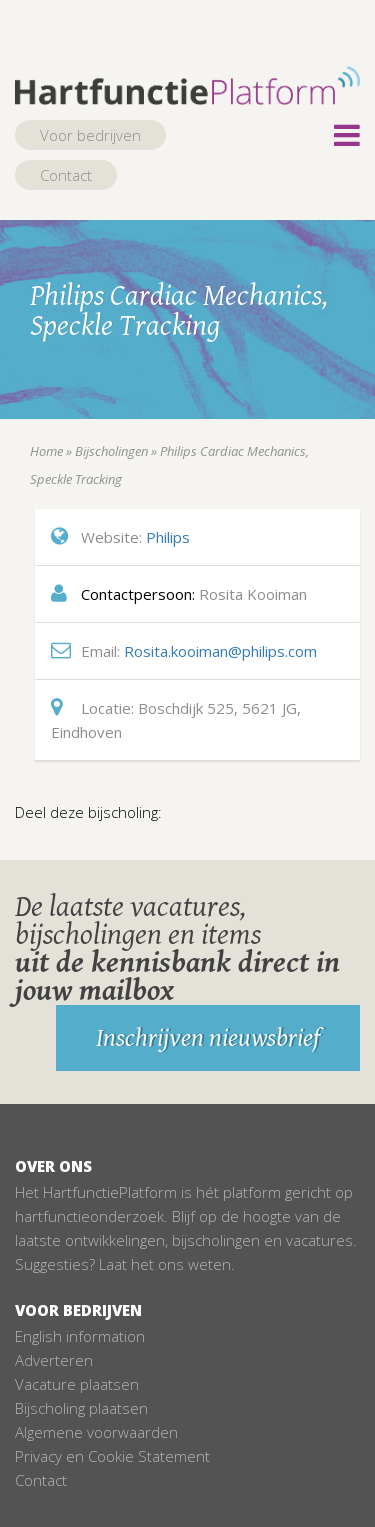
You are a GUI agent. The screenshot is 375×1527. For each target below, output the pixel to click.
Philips (168, 537)
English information (80, 1336)
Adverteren (54, 1360)
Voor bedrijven (90, 135)
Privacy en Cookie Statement (112, 1456)
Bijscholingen (111, 451)
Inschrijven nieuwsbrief (208, 1038)
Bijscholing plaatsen (81, 1408)
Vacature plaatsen (77, 1384)
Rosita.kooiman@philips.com (220, 651)
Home (46, 451)
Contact (66, 175)
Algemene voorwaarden (96, 1432)
